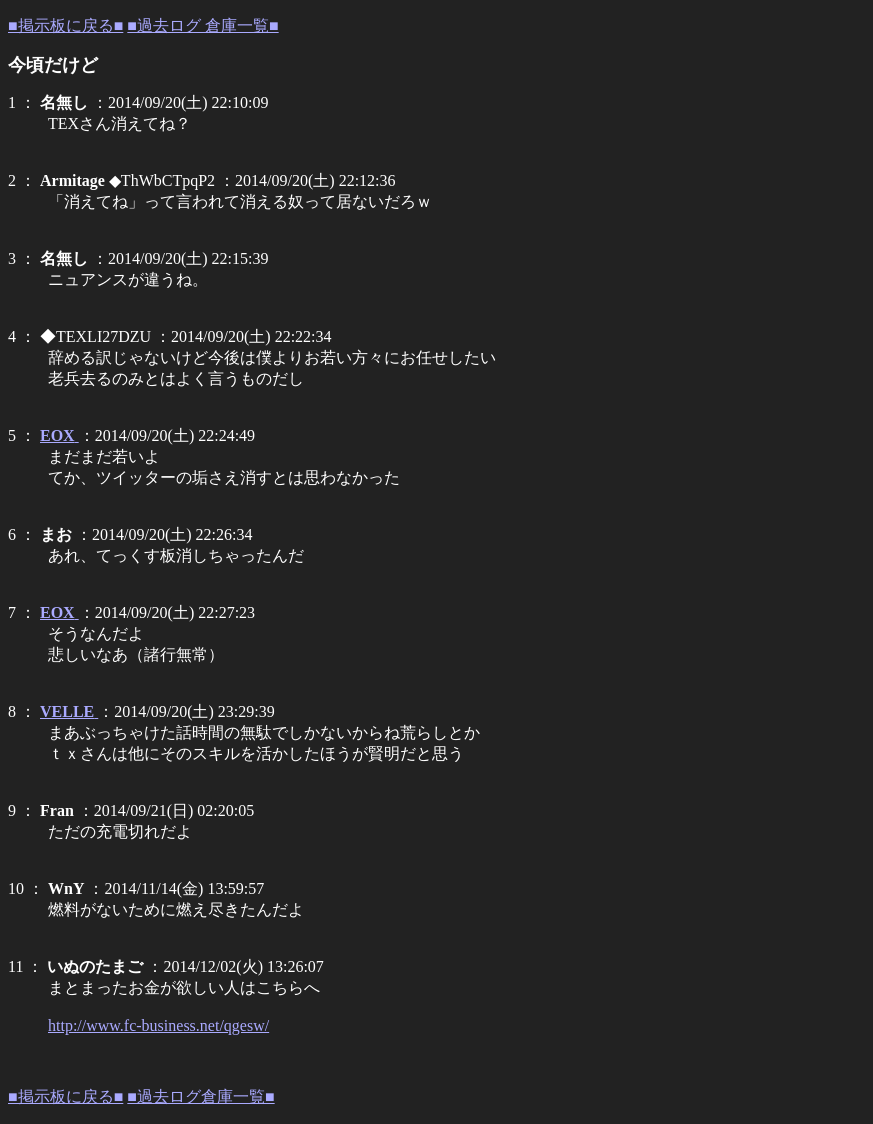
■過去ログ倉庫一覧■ (200, 1096)
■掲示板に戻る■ (65, 25)
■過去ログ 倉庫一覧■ (202, 25)
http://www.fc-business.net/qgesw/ (158, 1025)
